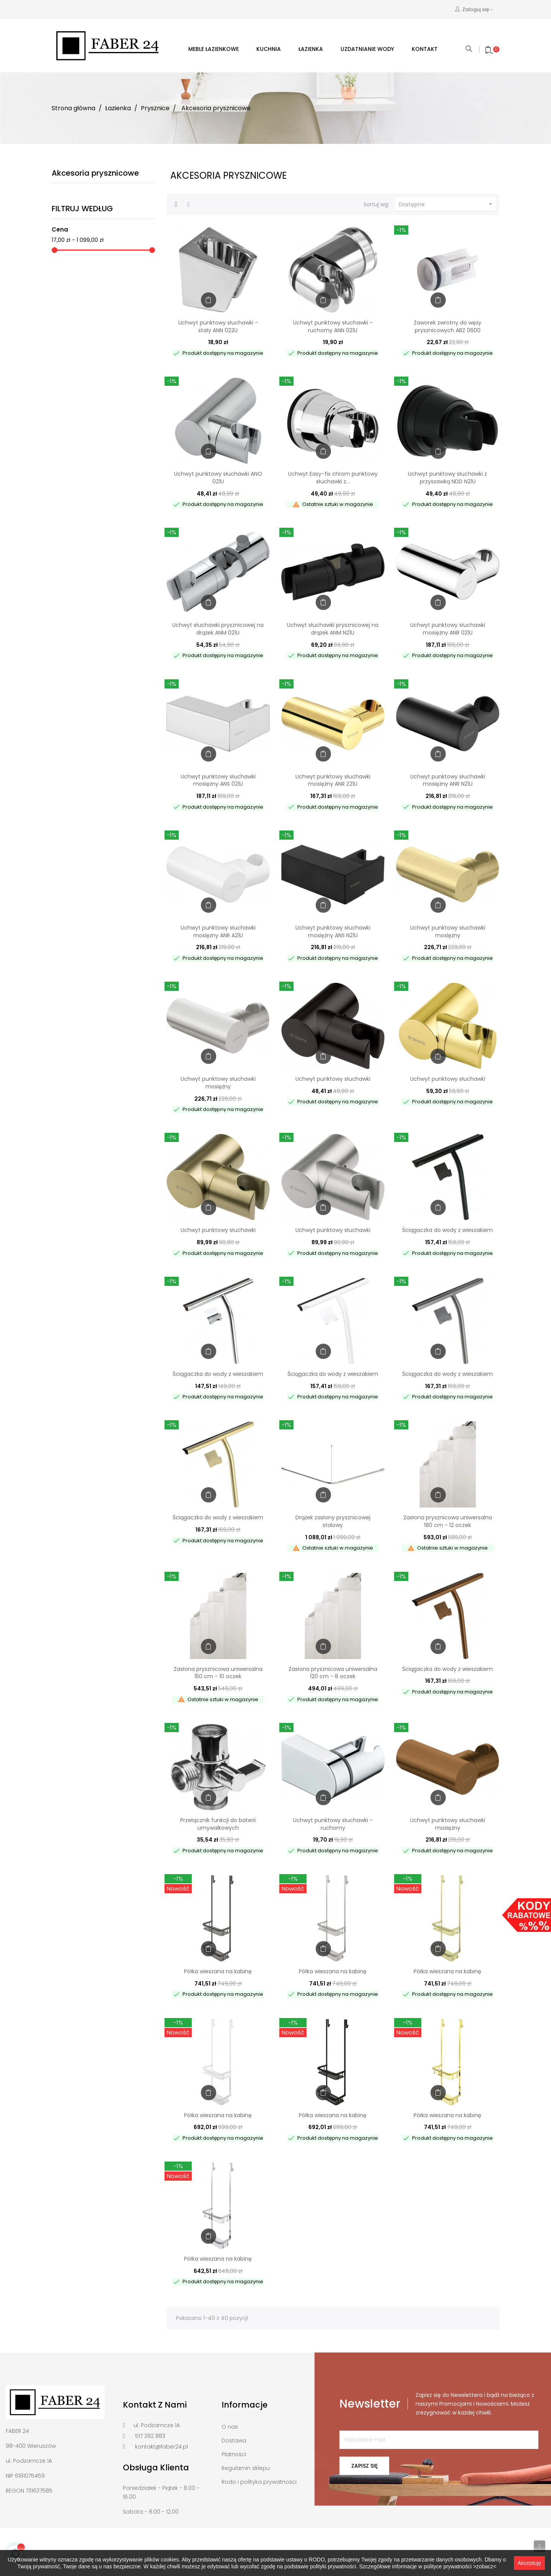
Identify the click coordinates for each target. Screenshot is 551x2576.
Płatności (234, 2454)
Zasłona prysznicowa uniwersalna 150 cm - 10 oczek (218, 1672)
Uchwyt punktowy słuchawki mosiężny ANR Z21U (332, 780)
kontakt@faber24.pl (161, 2446)
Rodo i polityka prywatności (259, 2482)
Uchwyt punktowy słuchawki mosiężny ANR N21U (447, 780)
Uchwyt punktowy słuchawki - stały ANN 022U (218, 326)
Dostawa (234, 2440)
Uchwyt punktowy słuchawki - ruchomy (333, 1824)
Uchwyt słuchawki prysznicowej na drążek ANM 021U (218, 628)
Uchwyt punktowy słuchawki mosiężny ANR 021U (447, 628)
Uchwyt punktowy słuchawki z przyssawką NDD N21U (447, 477)
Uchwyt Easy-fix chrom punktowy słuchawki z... (333, 477)
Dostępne (446, 204)
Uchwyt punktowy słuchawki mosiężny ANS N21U (332, 931)
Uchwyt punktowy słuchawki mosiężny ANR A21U (218, 931)
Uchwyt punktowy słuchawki (332, 1079)
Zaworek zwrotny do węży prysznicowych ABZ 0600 (447, 326)
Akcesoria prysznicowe (95, 173)
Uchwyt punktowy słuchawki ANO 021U (218, 477)
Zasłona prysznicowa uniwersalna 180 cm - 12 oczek (447, 1521)
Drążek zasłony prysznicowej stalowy (332, 1521)
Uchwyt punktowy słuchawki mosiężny (447, 931)
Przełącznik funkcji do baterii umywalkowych (218, 1824)
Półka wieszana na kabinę (218, 1971)
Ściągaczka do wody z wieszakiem (447, 1230)
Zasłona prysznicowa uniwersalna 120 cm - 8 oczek (333, 1672)
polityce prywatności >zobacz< (460, 2566)
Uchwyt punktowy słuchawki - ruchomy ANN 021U (333, 326)
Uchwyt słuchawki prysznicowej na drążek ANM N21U (332, 628)
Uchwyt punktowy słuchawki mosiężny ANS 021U (218, 780)
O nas (230, 2427)
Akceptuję (529, 2563)
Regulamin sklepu (246, 2468)
